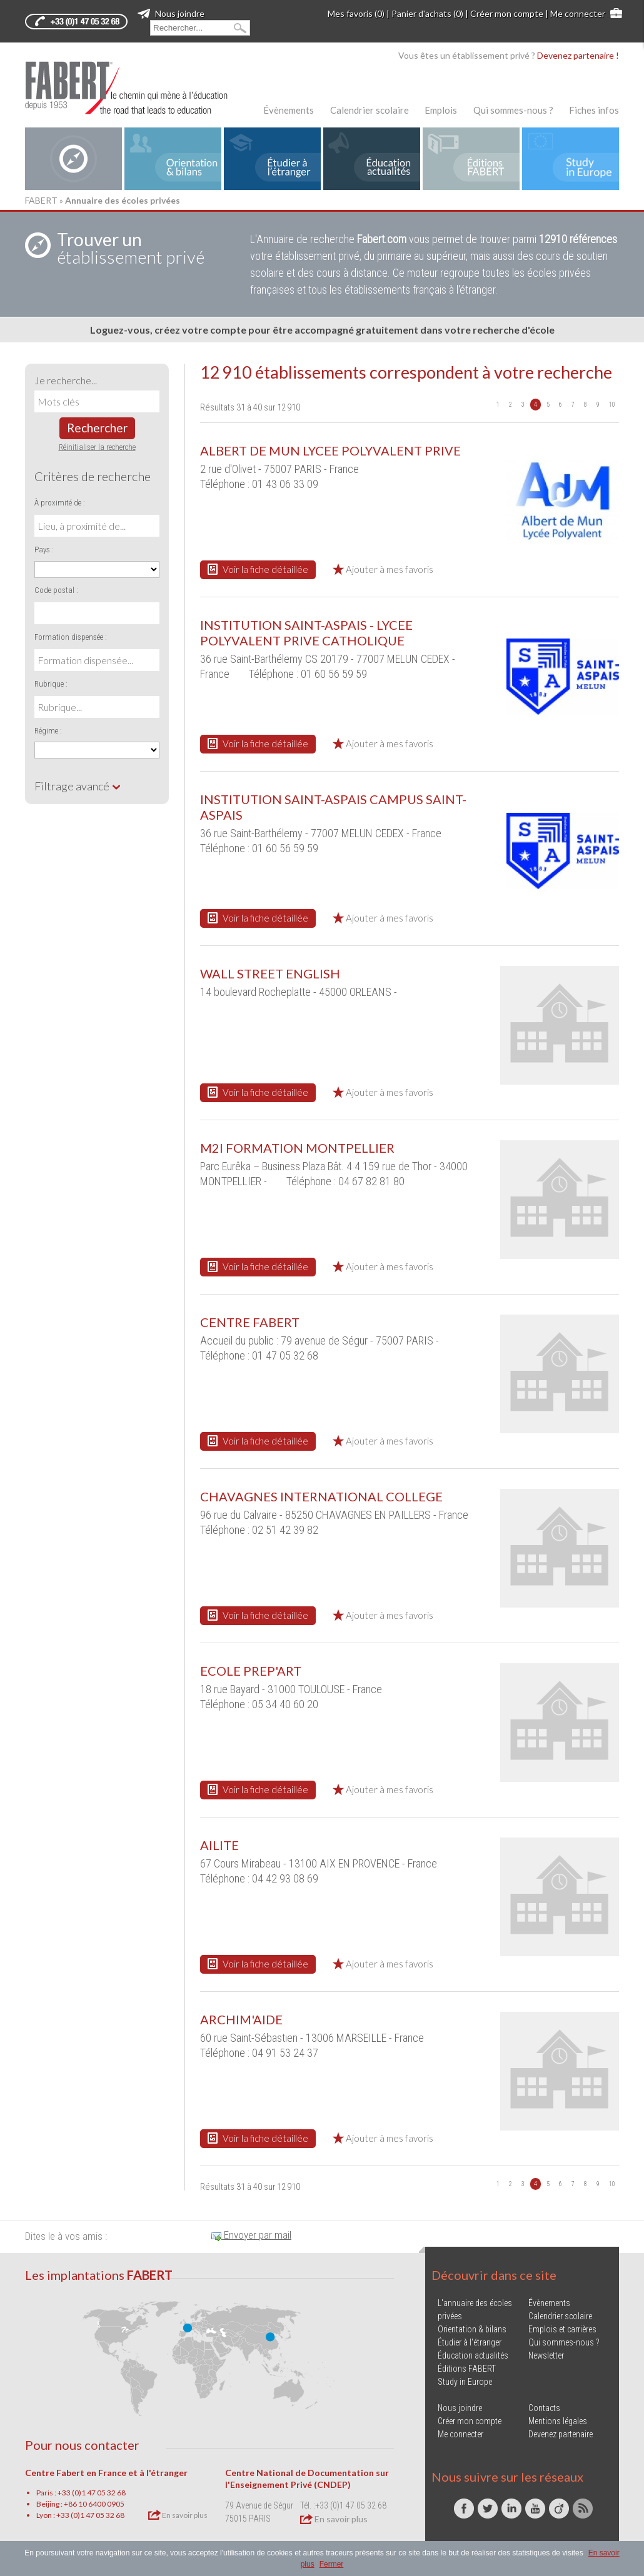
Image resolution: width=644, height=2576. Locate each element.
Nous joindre (171, 13)
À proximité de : (59, 502)
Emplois (441, 110)
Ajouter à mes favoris (383, 569)
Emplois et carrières (562, 2329)
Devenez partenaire (560, 2434)
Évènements (288, 110)
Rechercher (97, 427)
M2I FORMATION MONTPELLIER (297, 1147)
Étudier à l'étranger (469, 2342)
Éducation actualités (473, 2355)
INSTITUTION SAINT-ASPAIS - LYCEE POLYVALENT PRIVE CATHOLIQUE (306, 632)
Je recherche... (65, 380)
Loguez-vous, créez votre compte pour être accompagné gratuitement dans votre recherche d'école (322, 330)
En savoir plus (178, 2515)
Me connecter (577, 13)
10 (612, 404)
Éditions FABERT (467, 2369)
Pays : (44, 549)
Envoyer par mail (251, 2235)
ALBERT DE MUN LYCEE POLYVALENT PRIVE (330, 450)
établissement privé (130, 248)
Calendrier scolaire (369, 110)
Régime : (48, 730)
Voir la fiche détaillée (258, 569)
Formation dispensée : (70, 637)
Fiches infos (594, 110)
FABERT (41, 200)
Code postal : (56, 590)
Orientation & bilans (472, 2329)
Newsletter (546, 2355)
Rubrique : (51, 684)
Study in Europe (465, 2382)
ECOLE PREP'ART (250, 1670)
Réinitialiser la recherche (97, 447)
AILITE (219, 1845)
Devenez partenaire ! (578, 55)
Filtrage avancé (77, 786)
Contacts (544, 2408)
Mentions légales (557, 2421)
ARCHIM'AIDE (241, 2019)
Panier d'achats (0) (427, 13)
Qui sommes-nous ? (513, 110)
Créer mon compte (506, 13)
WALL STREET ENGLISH (270, 973)
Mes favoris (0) (356, 13)
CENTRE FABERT (249, 1322)
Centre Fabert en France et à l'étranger (106, 2472)
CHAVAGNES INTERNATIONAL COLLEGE (321, 1496)
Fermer (331, 2564)
